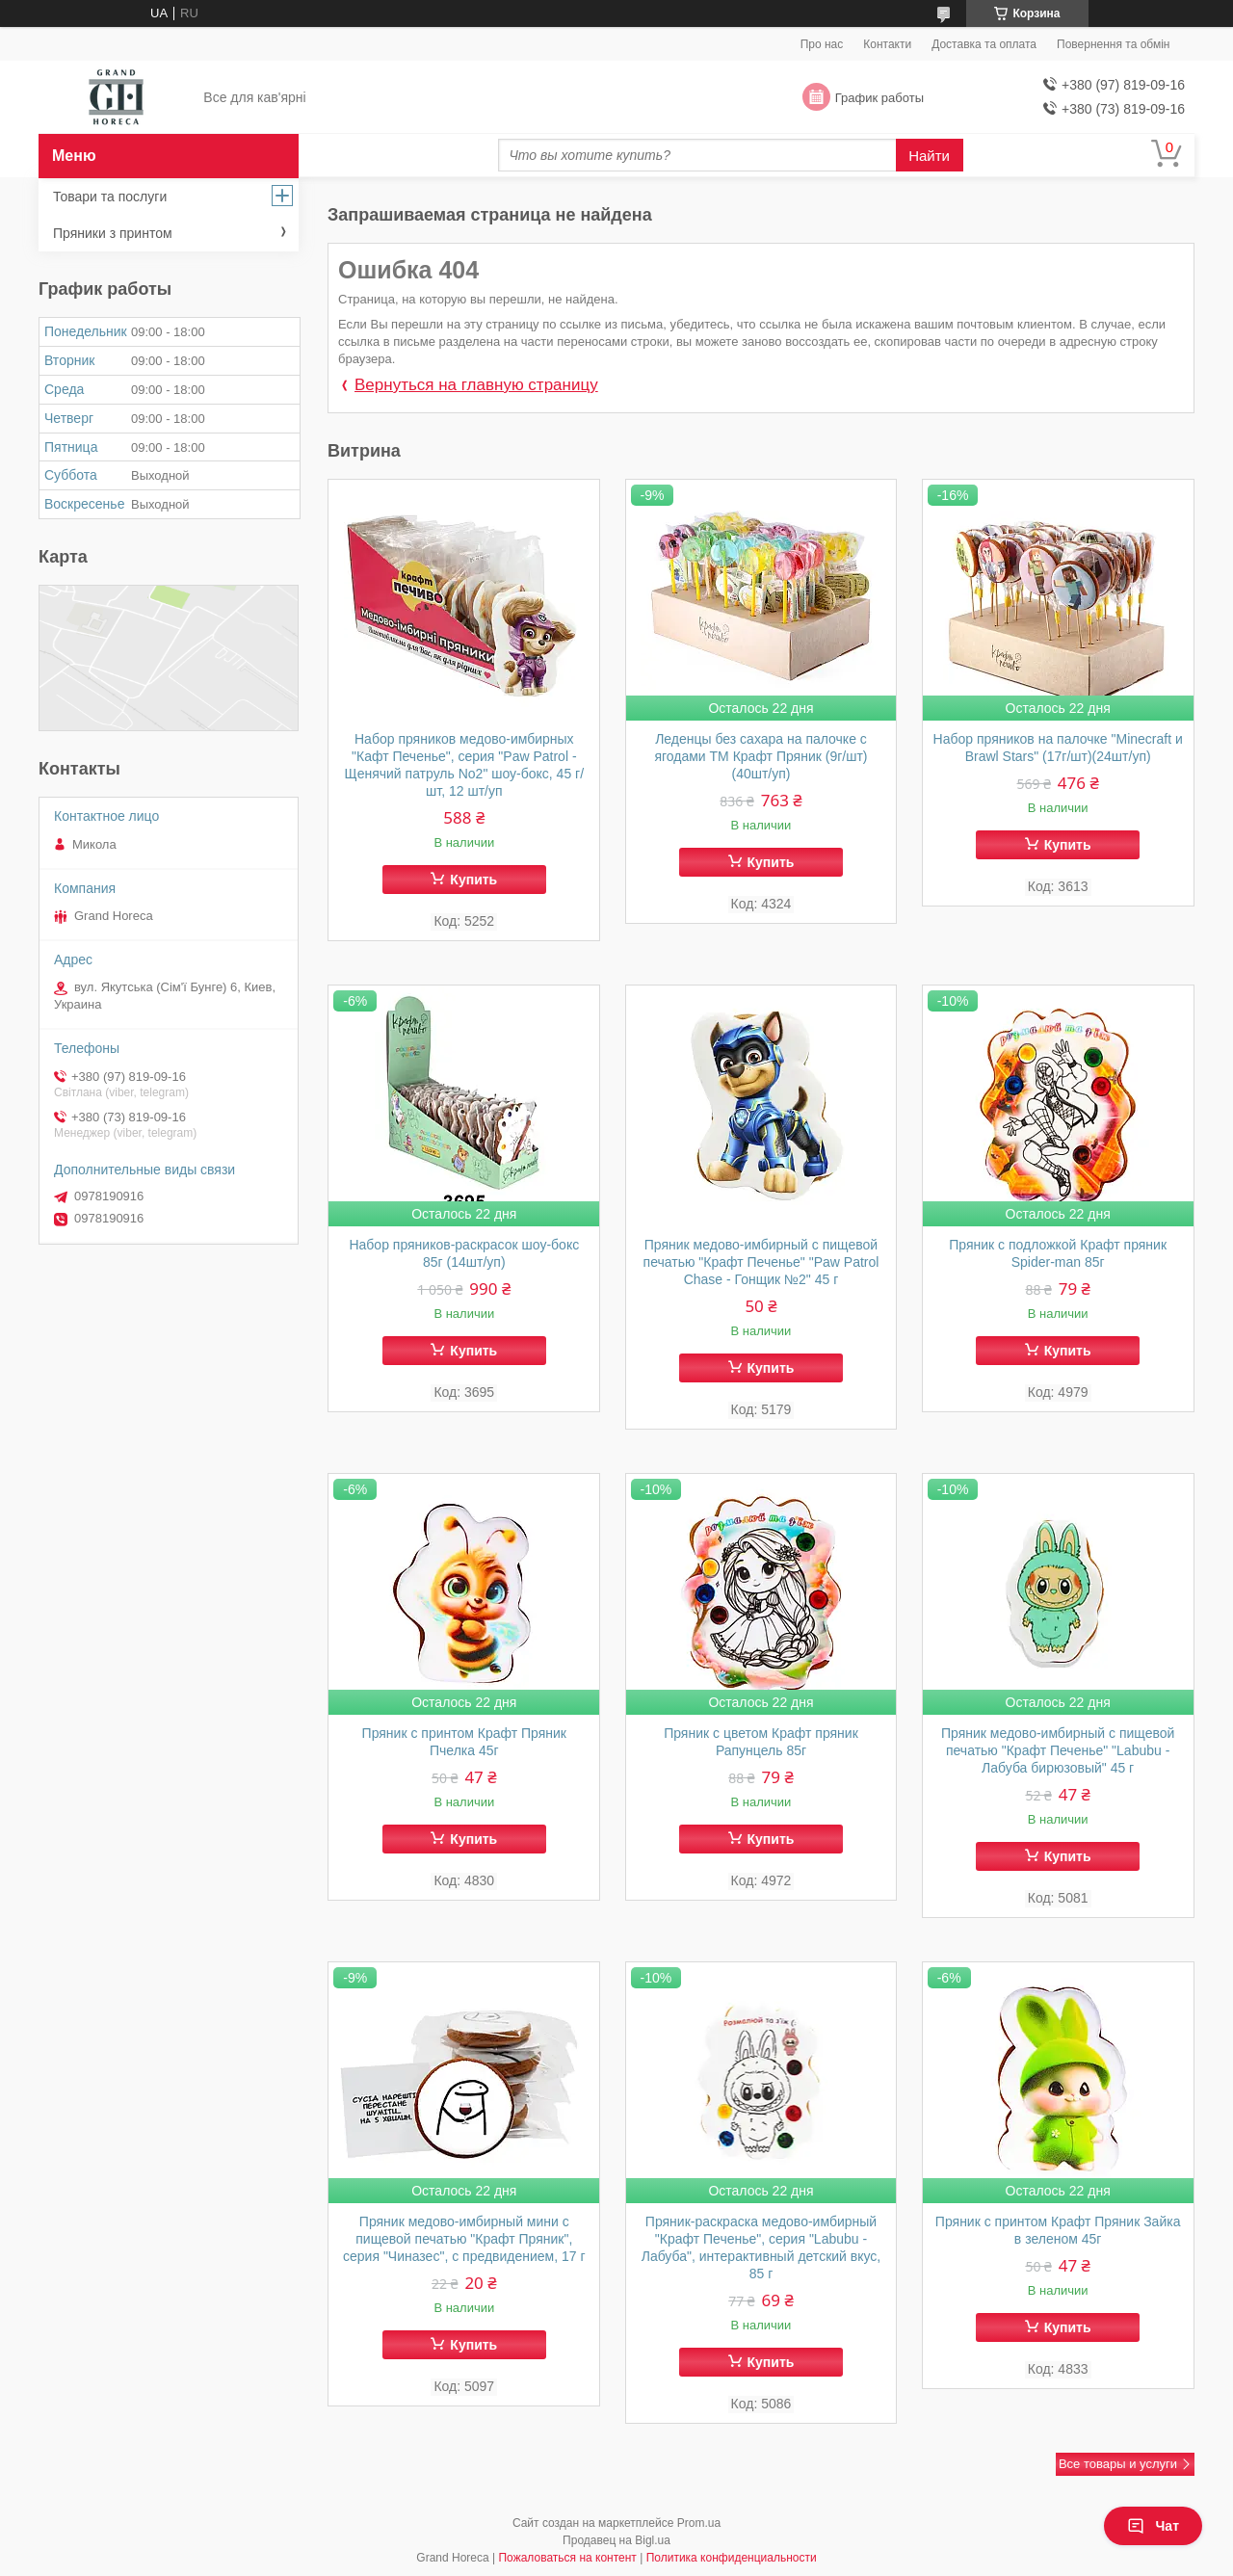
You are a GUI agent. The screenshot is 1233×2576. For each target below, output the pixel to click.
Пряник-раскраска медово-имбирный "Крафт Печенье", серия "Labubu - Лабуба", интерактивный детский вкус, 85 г (761, 2247)
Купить (473, 879)
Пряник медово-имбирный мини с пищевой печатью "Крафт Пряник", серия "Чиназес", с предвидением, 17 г (464, 2239)
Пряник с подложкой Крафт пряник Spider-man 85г (1058, 1253)
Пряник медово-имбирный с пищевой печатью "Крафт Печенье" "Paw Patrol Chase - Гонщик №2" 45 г (761, 1262)
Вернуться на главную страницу (476, 385)
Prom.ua (699, 2523)
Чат (1153, 2526)
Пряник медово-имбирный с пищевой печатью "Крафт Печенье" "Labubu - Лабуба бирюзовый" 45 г (1057, 1750)
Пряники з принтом (112, 233)
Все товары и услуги (1118, 2464)
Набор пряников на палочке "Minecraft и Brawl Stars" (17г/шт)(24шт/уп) (1058, 747)
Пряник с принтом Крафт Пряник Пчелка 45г (464, 1741)
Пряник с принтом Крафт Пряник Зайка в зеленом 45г (1058, 2230)
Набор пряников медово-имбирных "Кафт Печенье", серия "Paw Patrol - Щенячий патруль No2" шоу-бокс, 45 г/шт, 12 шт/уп (465, 765)
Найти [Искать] (929, 155)
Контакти (887, 44)
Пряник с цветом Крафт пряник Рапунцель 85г (761, 1741)
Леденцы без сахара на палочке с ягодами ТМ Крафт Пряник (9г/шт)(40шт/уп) (760, 756)
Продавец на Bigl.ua (616, 2540)
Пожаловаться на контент (567, 2557)
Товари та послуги (110, 196)
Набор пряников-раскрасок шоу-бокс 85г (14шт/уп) (464, 1253)
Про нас (822, 44)
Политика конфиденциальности (731, 2557)
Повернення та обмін (1113, 44)
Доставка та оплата (983, 44)
